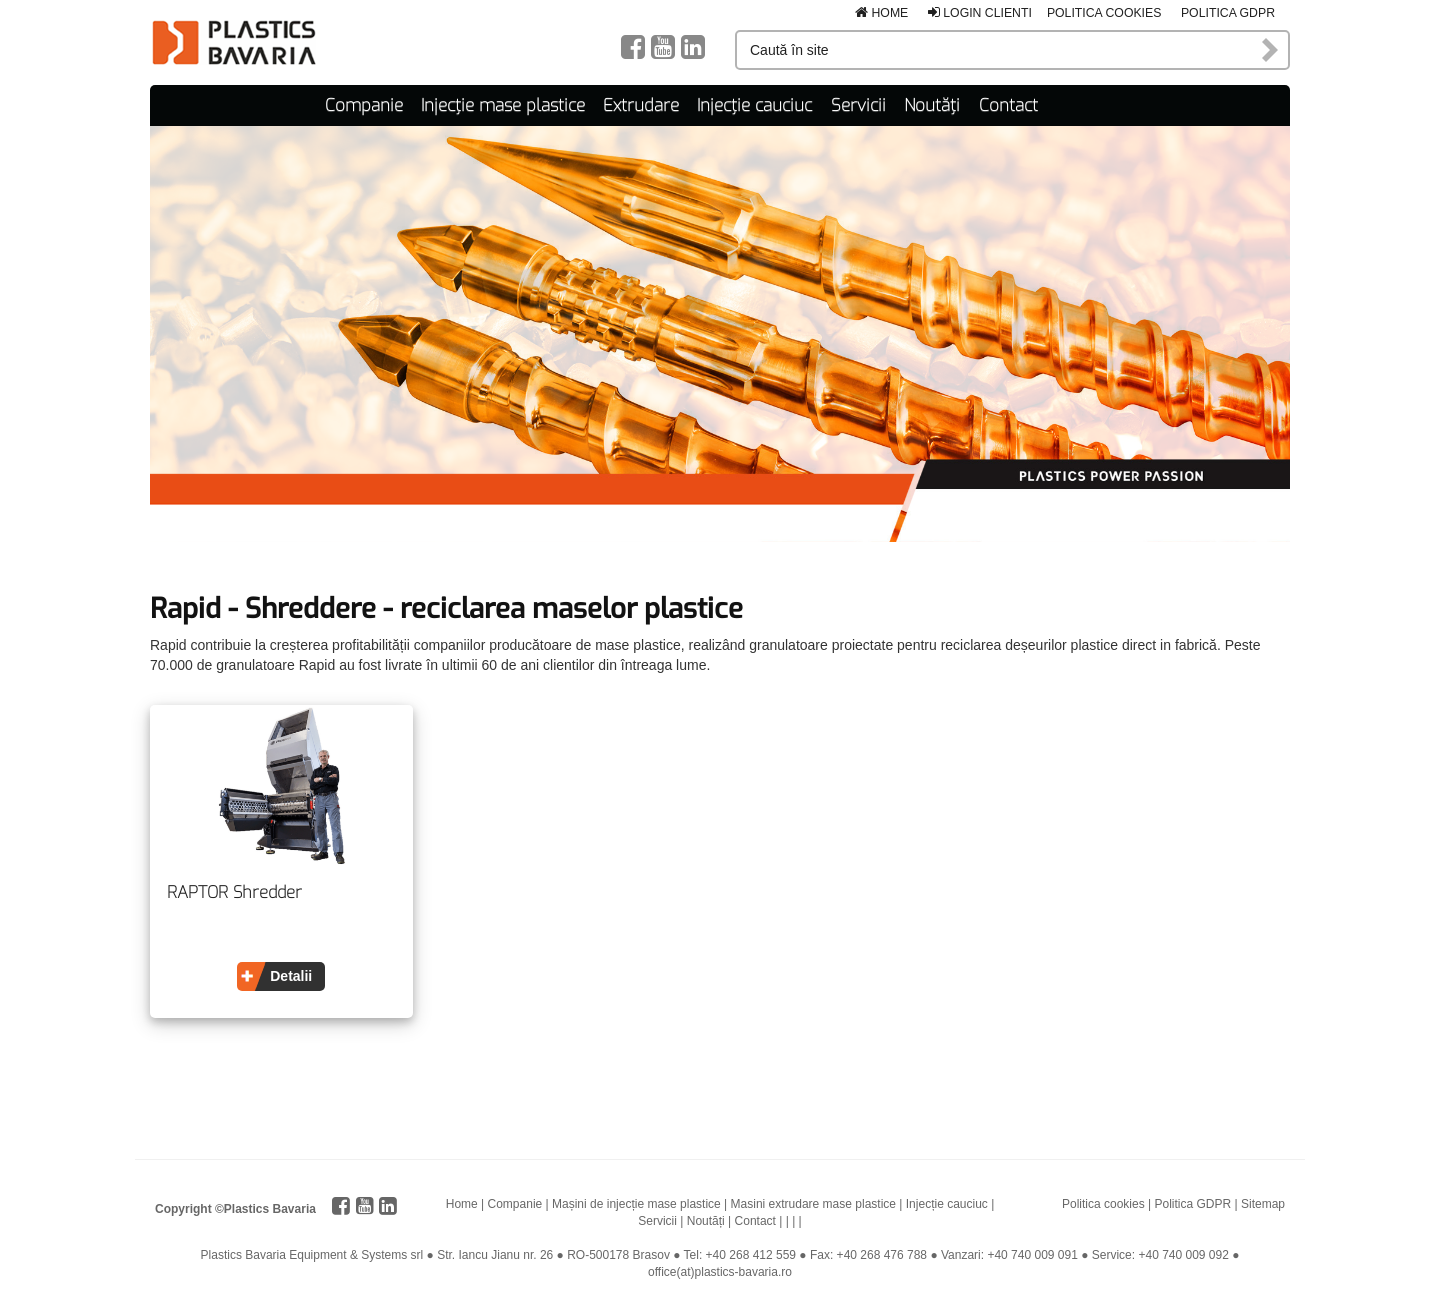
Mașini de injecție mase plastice (636, 1204)
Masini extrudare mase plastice (813, 1204)
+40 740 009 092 (1183, 1255)
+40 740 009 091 (1032, 1255)
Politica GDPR (1228, 13)
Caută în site (1271, 50)
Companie (364, 105)
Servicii (858, 105)
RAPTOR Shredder (234, 893)
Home (881, 13)
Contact (1008, 105)
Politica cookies (1104, 13)
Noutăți (932, 105)
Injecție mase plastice (503, 105)
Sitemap (1263, 1204)
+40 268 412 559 (751, 1255)
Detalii (291, 976)
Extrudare (641, 105)
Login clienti (980, 13)
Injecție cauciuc (754, 105)
